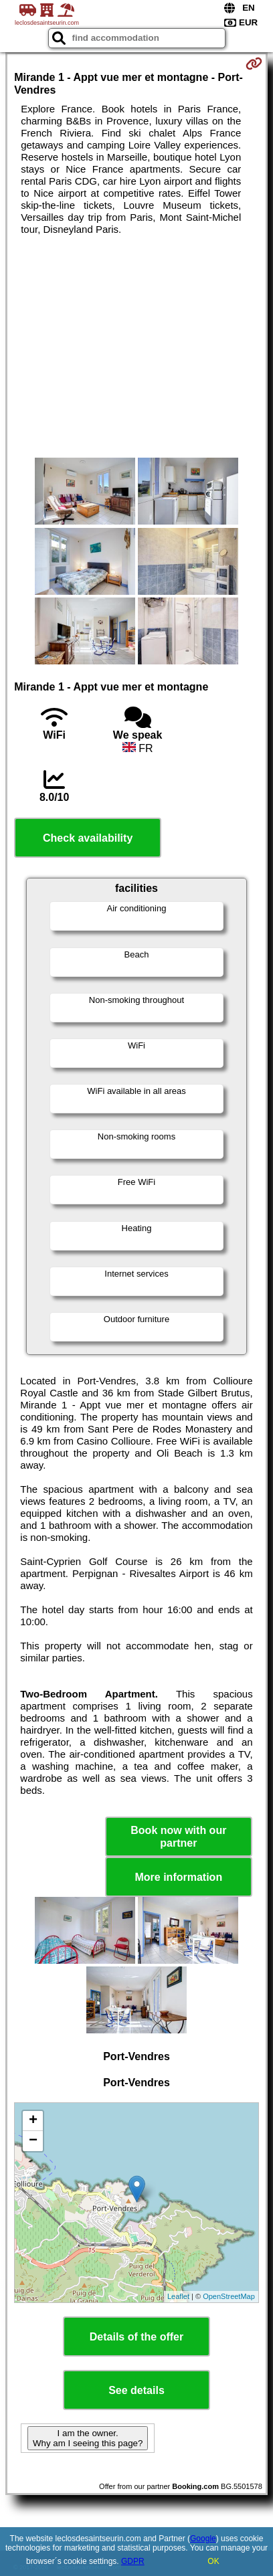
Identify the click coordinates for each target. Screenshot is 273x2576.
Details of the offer (136, 2336)
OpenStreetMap (229, 2296)
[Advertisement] (136, 346)
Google (203, 2538)
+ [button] (33, 2121)
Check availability (87, 838)
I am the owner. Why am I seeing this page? (88, 2438)
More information (178, 1877)
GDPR (133, 2561)
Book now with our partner (178, 1837)
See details (136, 2390)
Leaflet (178, 2296)
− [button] (33, 2141)
